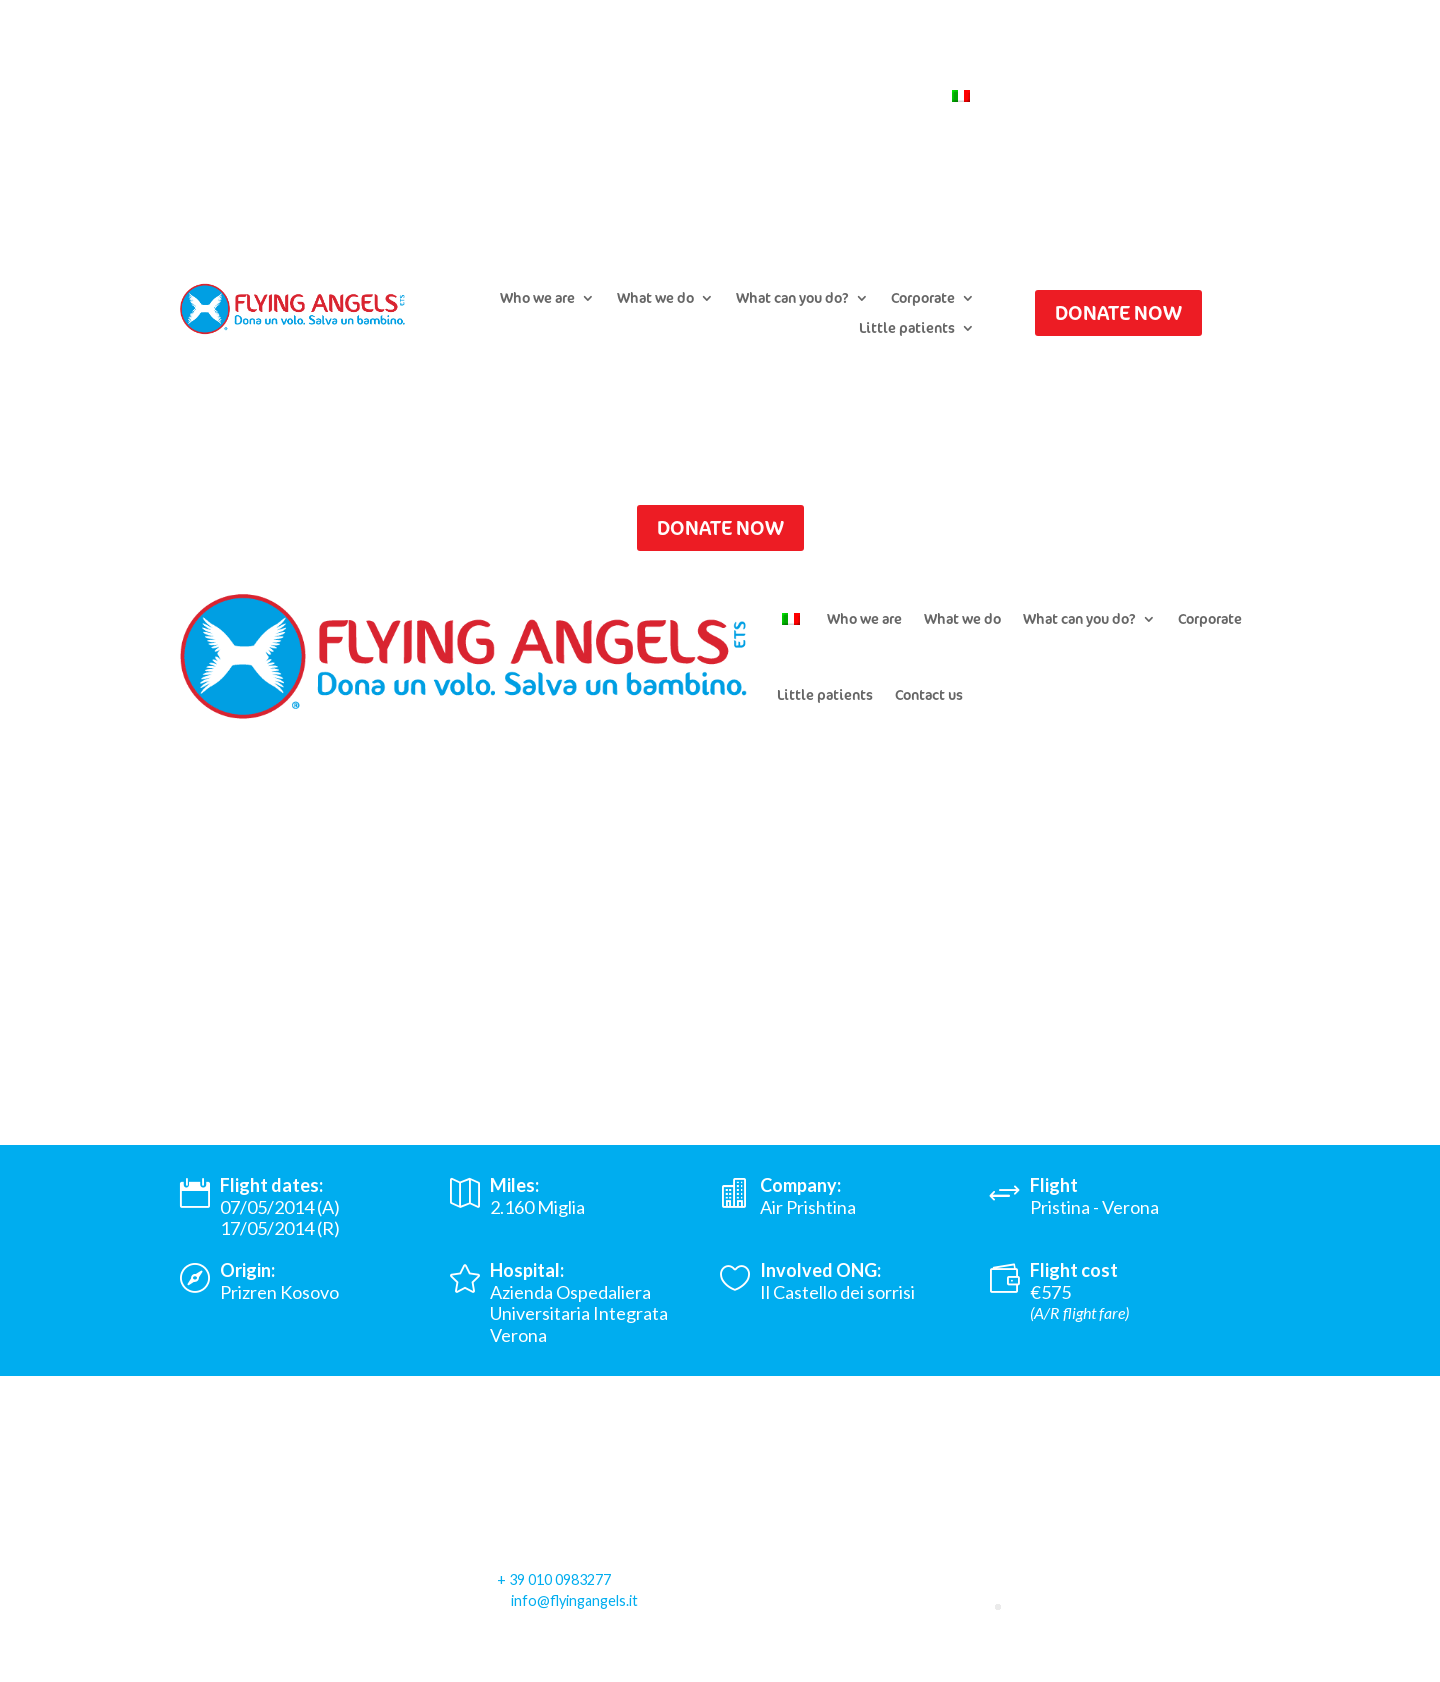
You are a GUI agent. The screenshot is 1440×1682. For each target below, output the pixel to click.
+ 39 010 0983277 (554, 1579)
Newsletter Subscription (754, 97)
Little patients (907, 329)
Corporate (923, 299)
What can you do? (792, 299)
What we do (655, 299)
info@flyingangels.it (574, 1600)
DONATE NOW (1118, 312)
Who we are (537, 299)
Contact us (891, 97)
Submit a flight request (574, 97)
